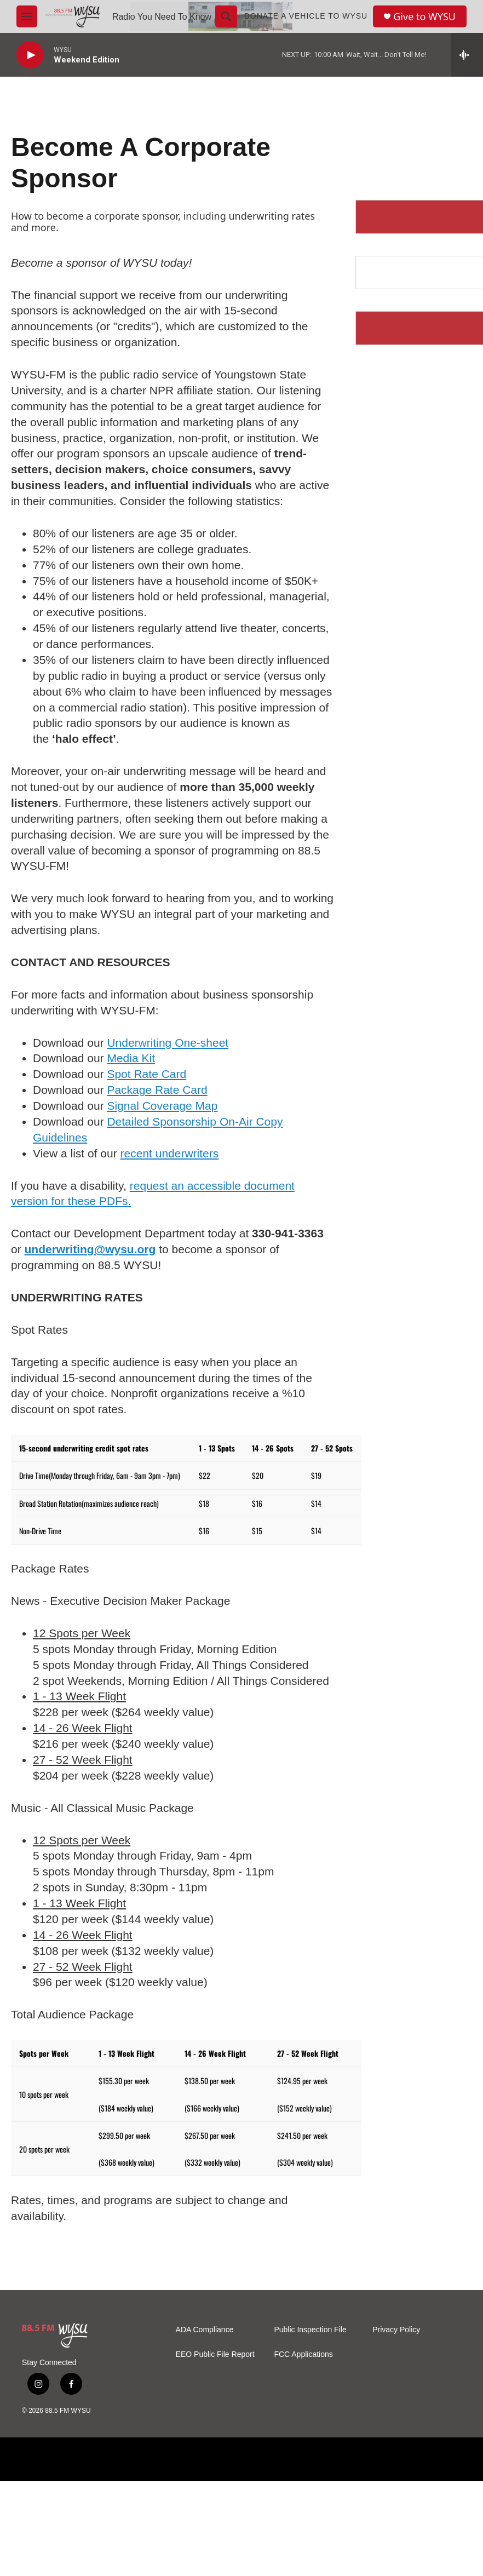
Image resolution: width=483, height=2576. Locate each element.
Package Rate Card (157, 1089)
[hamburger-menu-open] (26, 16)
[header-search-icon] (226, 16)
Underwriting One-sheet (167, 1042)
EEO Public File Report (215, 2354)
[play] (30, 55)
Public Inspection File (310, 2330)
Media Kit (131, 1058)
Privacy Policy (396, 2330)
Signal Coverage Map (162, 1105)
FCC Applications (303, 2354)
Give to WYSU (424, 16)
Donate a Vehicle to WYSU (306, 16)
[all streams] (467, 55)
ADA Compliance (205, 2330)
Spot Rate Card (146, 1074)
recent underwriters (169, 1153)
